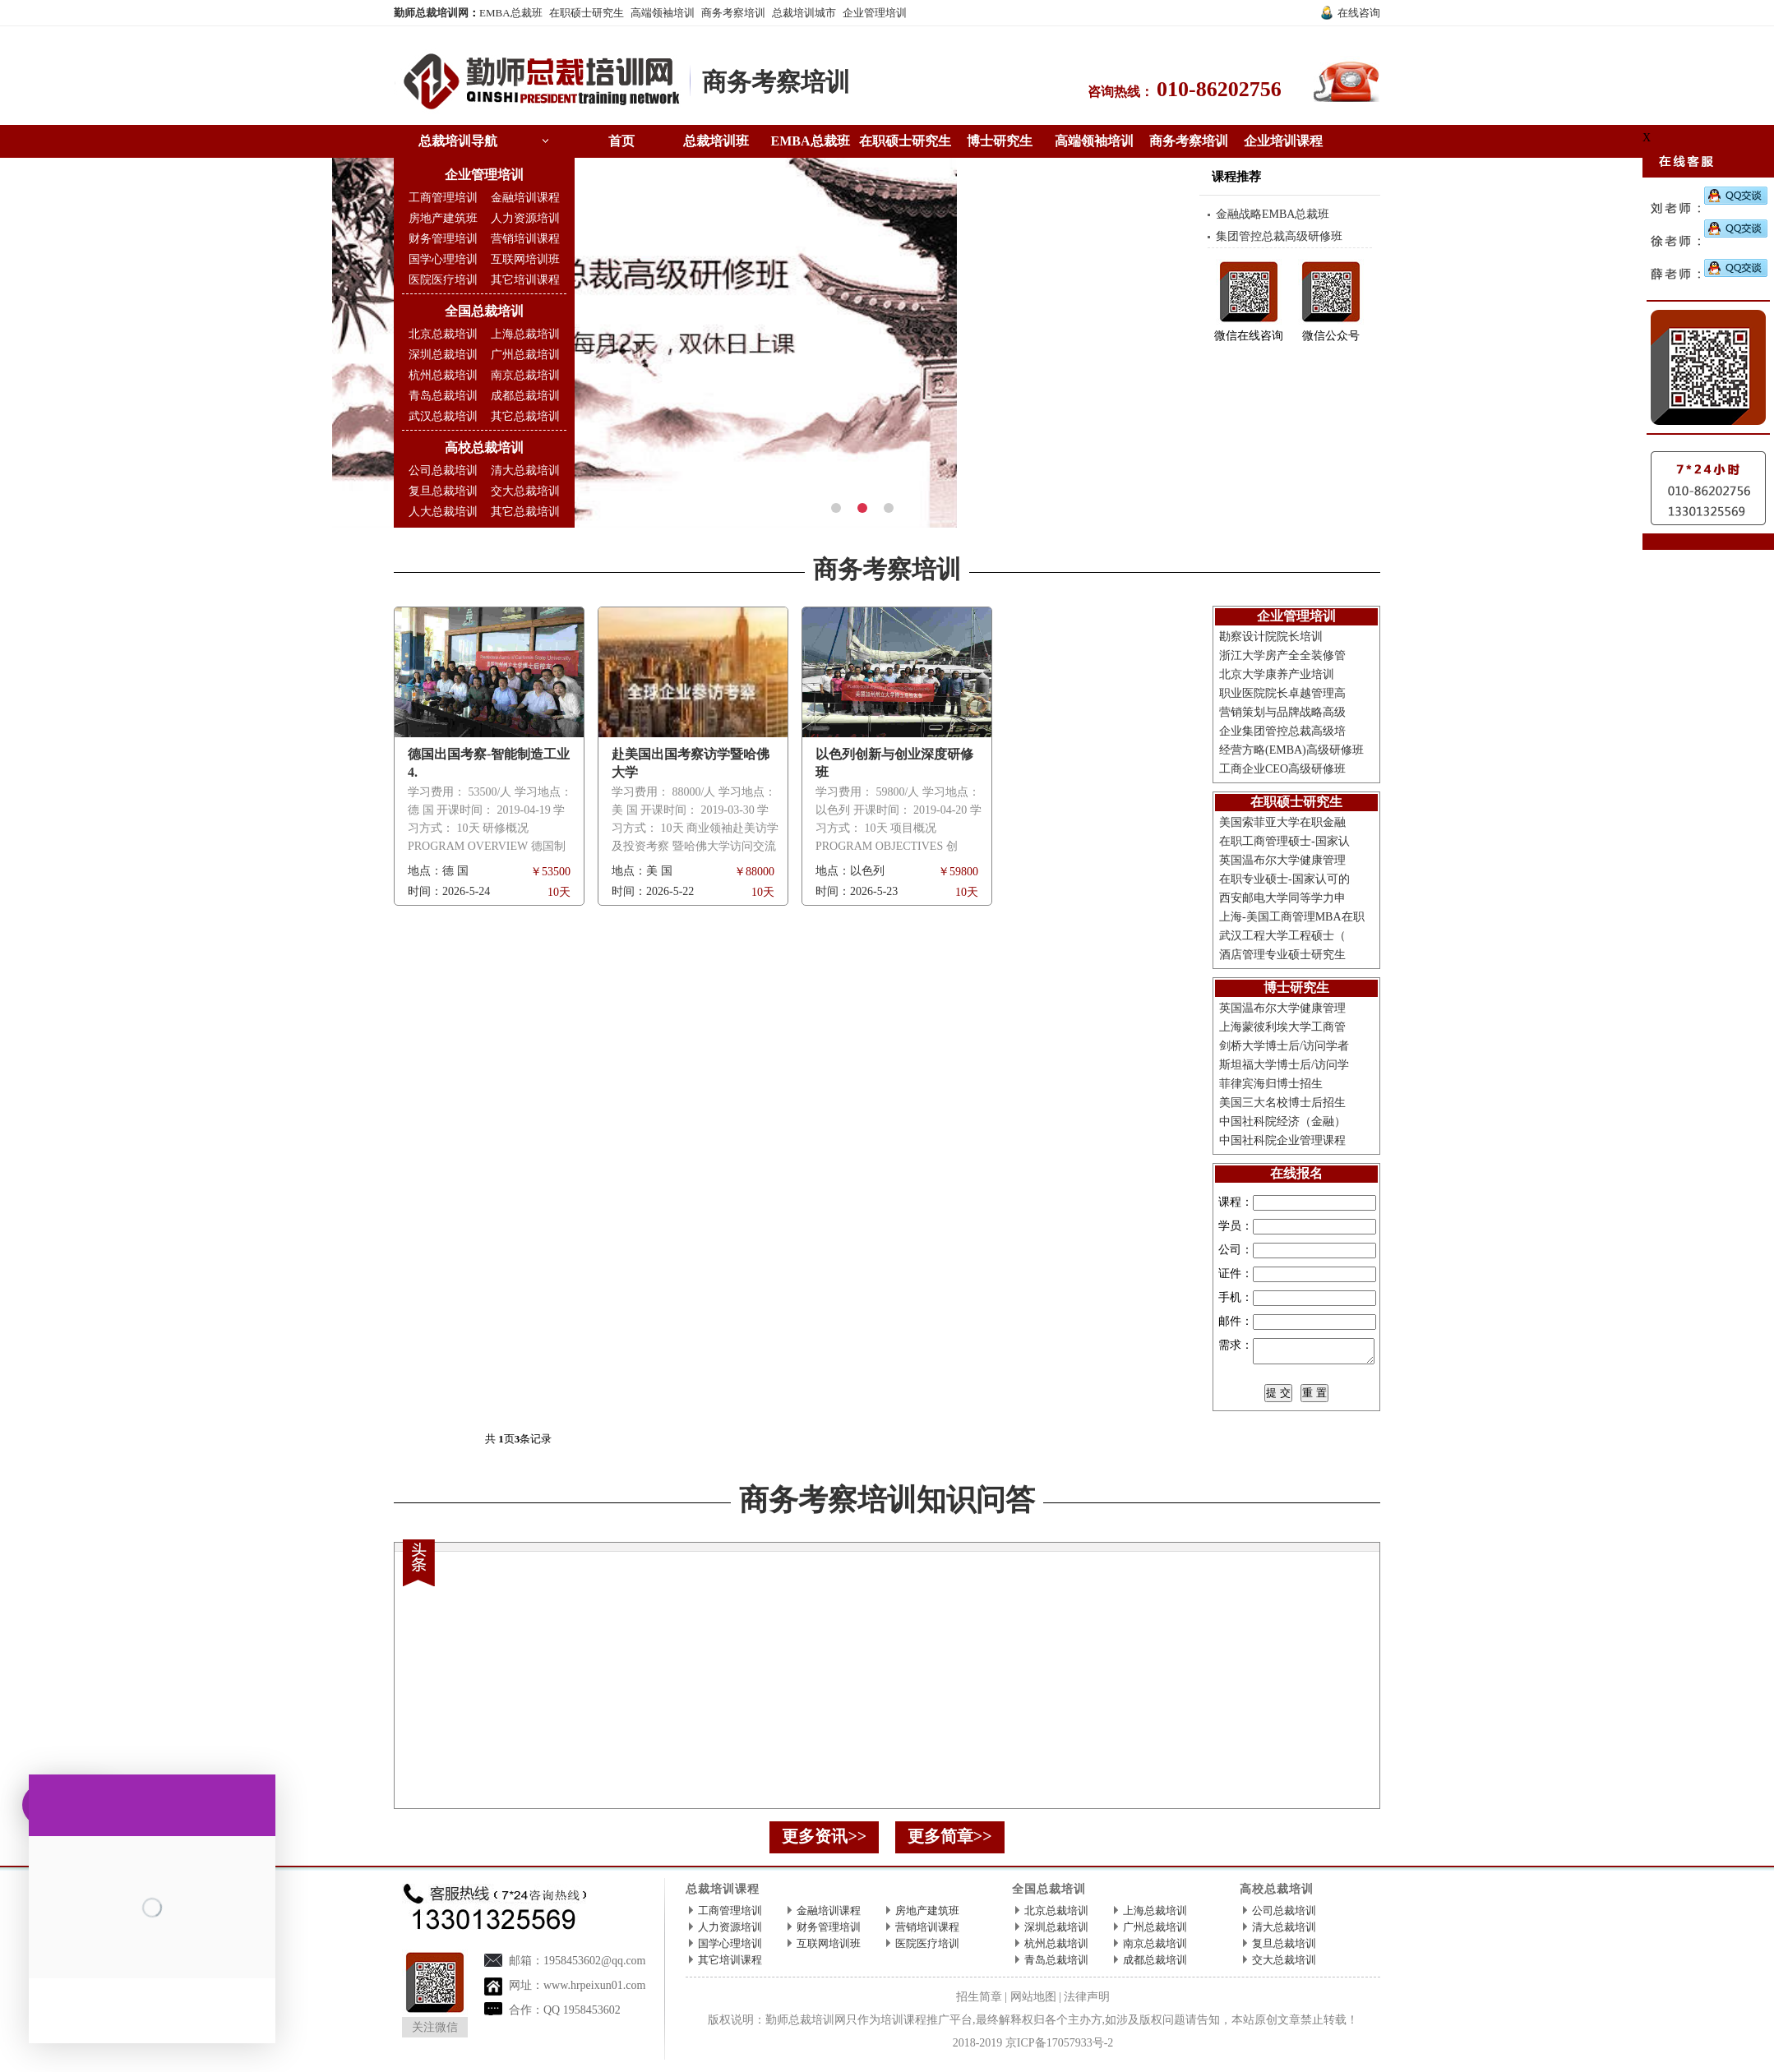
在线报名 (1296, 1173)
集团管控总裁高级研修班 (1279, 236)
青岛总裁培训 (443, 396)
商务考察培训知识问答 (887, 1504)
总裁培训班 (716, 141)
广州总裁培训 (525, 354)
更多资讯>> (824, 1841)
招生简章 (979, 2002)
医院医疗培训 (443, 280)
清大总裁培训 (525, 470)
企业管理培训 (875, 13)
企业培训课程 (1283, 141)
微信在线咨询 (1248, 336)
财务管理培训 (443, 239)
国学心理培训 (443, 259)
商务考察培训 (733, 13)
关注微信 (435, 2032)
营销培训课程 (525, 239)
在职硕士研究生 (586, 13)
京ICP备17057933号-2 (1059, 2048)
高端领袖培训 (663, 13)
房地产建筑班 (443, 218)
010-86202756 (1219, 89)
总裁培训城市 (804, 13)
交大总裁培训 (525, 491)
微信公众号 (1331, 336)
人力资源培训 (525, 218)
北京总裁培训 (443, 334)
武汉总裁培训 (443, 416)
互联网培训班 (525, 259)
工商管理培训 (443, 198)
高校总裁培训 (484, 448)
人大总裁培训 (443, 511)
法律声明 (1087, 2002)
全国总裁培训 (484, 311)
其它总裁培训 (525, 416)
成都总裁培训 (525, 396)
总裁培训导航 (457, 141)
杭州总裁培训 (443, 375)
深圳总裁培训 (443, 354)
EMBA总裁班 (511, 13)
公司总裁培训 (443, 470)
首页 (621, 141)
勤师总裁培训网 (431, 13)
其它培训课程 (525, 280)
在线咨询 (1358, 13)
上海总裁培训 (525, 334)
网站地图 (1033, 2002)
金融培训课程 (525, 198)
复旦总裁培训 (443, 491)
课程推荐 (1236, 176)
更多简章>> (950, 1841)
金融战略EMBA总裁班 (1272, 214)
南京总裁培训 (525, 375)
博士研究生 (1000, 141)
